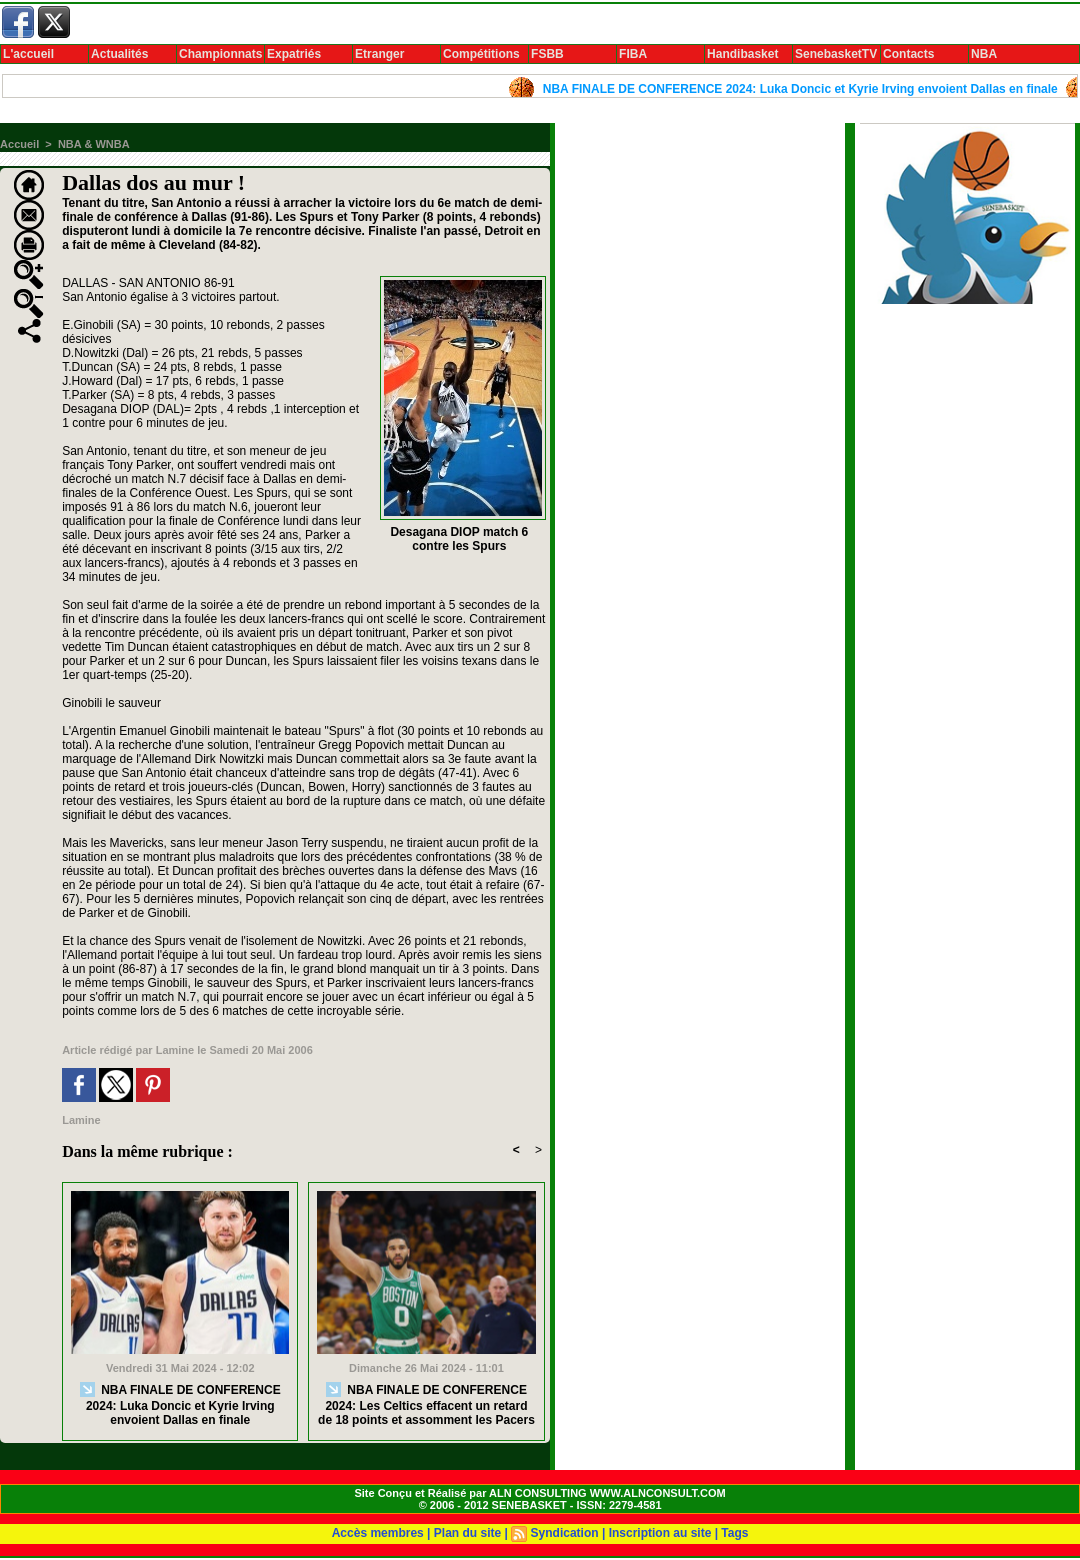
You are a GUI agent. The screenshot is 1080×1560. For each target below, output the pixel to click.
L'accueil (28, 54)
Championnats (220, 54)
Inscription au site (660, 1533)
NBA (984, 54)
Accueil (19, 144)
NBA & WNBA (94, 144)
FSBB (547, 54)
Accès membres (378, 1533)
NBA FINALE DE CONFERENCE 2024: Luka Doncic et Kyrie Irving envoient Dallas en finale (805, 89)
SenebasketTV (836, 54)
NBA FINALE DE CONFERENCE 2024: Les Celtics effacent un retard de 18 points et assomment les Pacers (426, 1404)
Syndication (565, 1533)
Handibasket (742, 54)
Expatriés (294, 54)
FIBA (633, 54)
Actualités (119, 54)
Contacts (908, 54)
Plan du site (467, 1533)
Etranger (379, 54)
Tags (734, 1533)
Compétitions (481, 54)
